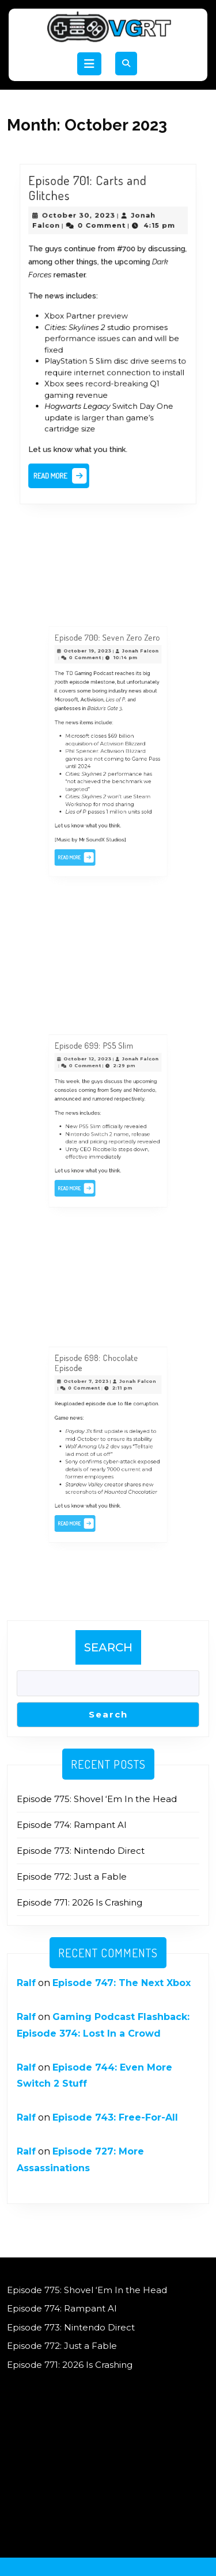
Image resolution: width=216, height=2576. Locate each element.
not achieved (91, 772)
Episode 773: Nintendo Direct (81, 1850)
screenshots (89, 1477)
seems (157, 358)
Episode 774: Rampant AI (72, 1824)
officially (111, 1124)
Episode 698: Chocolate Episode (100, 1387)
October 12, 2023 (94, 1078)
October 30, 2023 (82, 228)
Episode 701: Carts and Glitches (89, 203)
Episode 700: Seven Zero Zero (107, 672)
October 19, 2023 (94, 682)
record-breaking (115, 378)
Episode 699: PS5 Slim (98, 1068)
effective (86, 1146)
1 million (113, 793)
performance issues (85, 338)
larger (95, 408)
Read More (66, 462)
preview (112, 317)
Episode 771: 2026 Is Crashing (79, 1902)
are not (98, 756)
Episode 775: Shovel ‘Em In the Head (97, 1798)
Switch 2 (103, 1130)
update (112, 1435)
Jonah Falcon (130, 682)
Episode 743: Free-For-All (115, 2117)
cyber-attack (116, 1456)
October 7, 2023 (92, 1400)
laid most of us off (93, 1450)
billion (120, 740)
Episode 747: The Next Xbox (121, 1982)
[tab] (89, 63)
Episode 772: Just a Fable (72, 1876)
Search (108, 1647)
